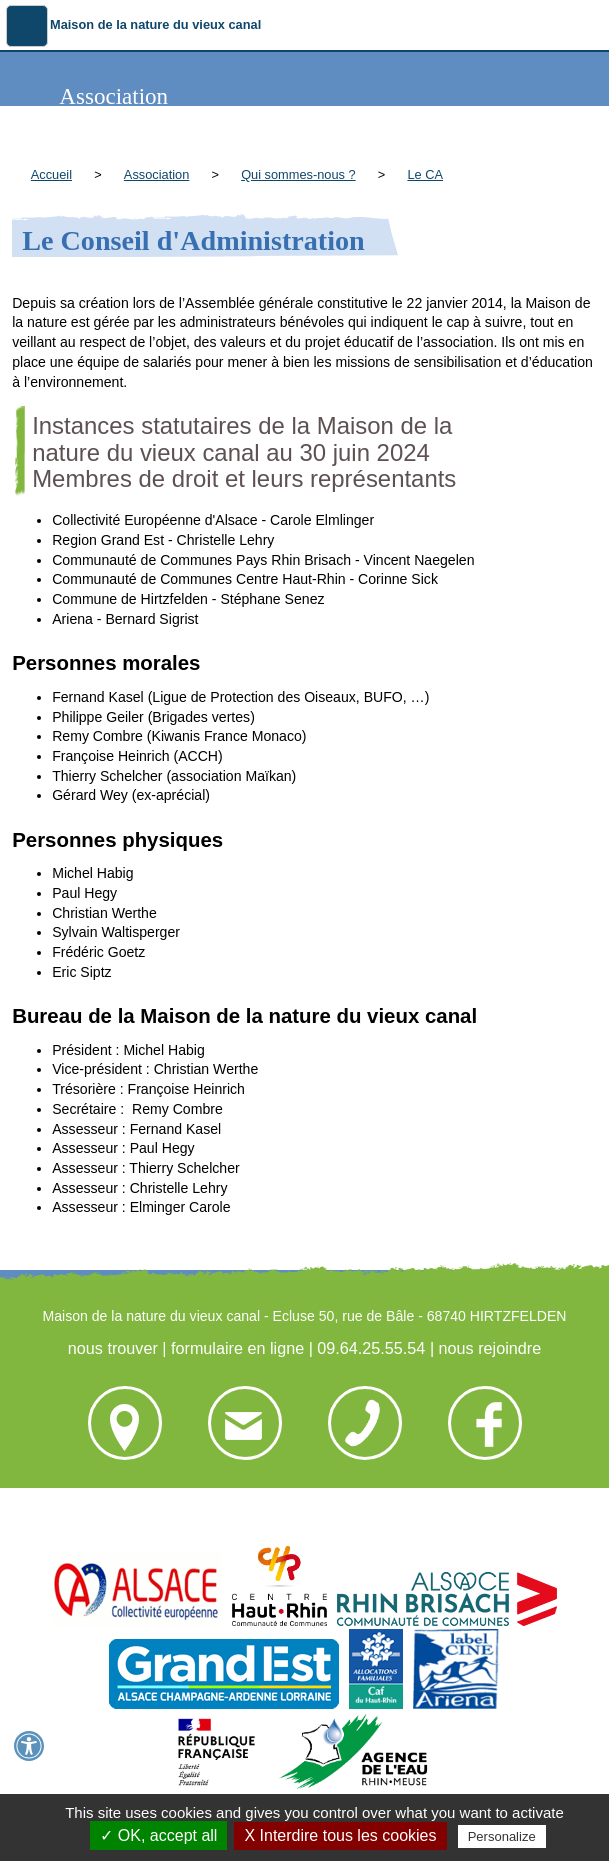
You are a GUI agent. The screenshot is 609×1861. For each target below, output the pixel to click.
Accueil (51, 174)
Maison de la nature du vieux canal (155, 24)
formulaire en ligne (237, 1348)
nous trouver (113, 1348)
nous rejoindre (490, 1348)
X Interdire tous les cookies (340, 1835)
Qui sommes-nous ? (298, 174)
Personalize (502, 1836)
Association (156, 174)
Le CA (425, 174)
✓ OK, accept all (158, 1835)
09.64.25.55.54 (371, 1348)
